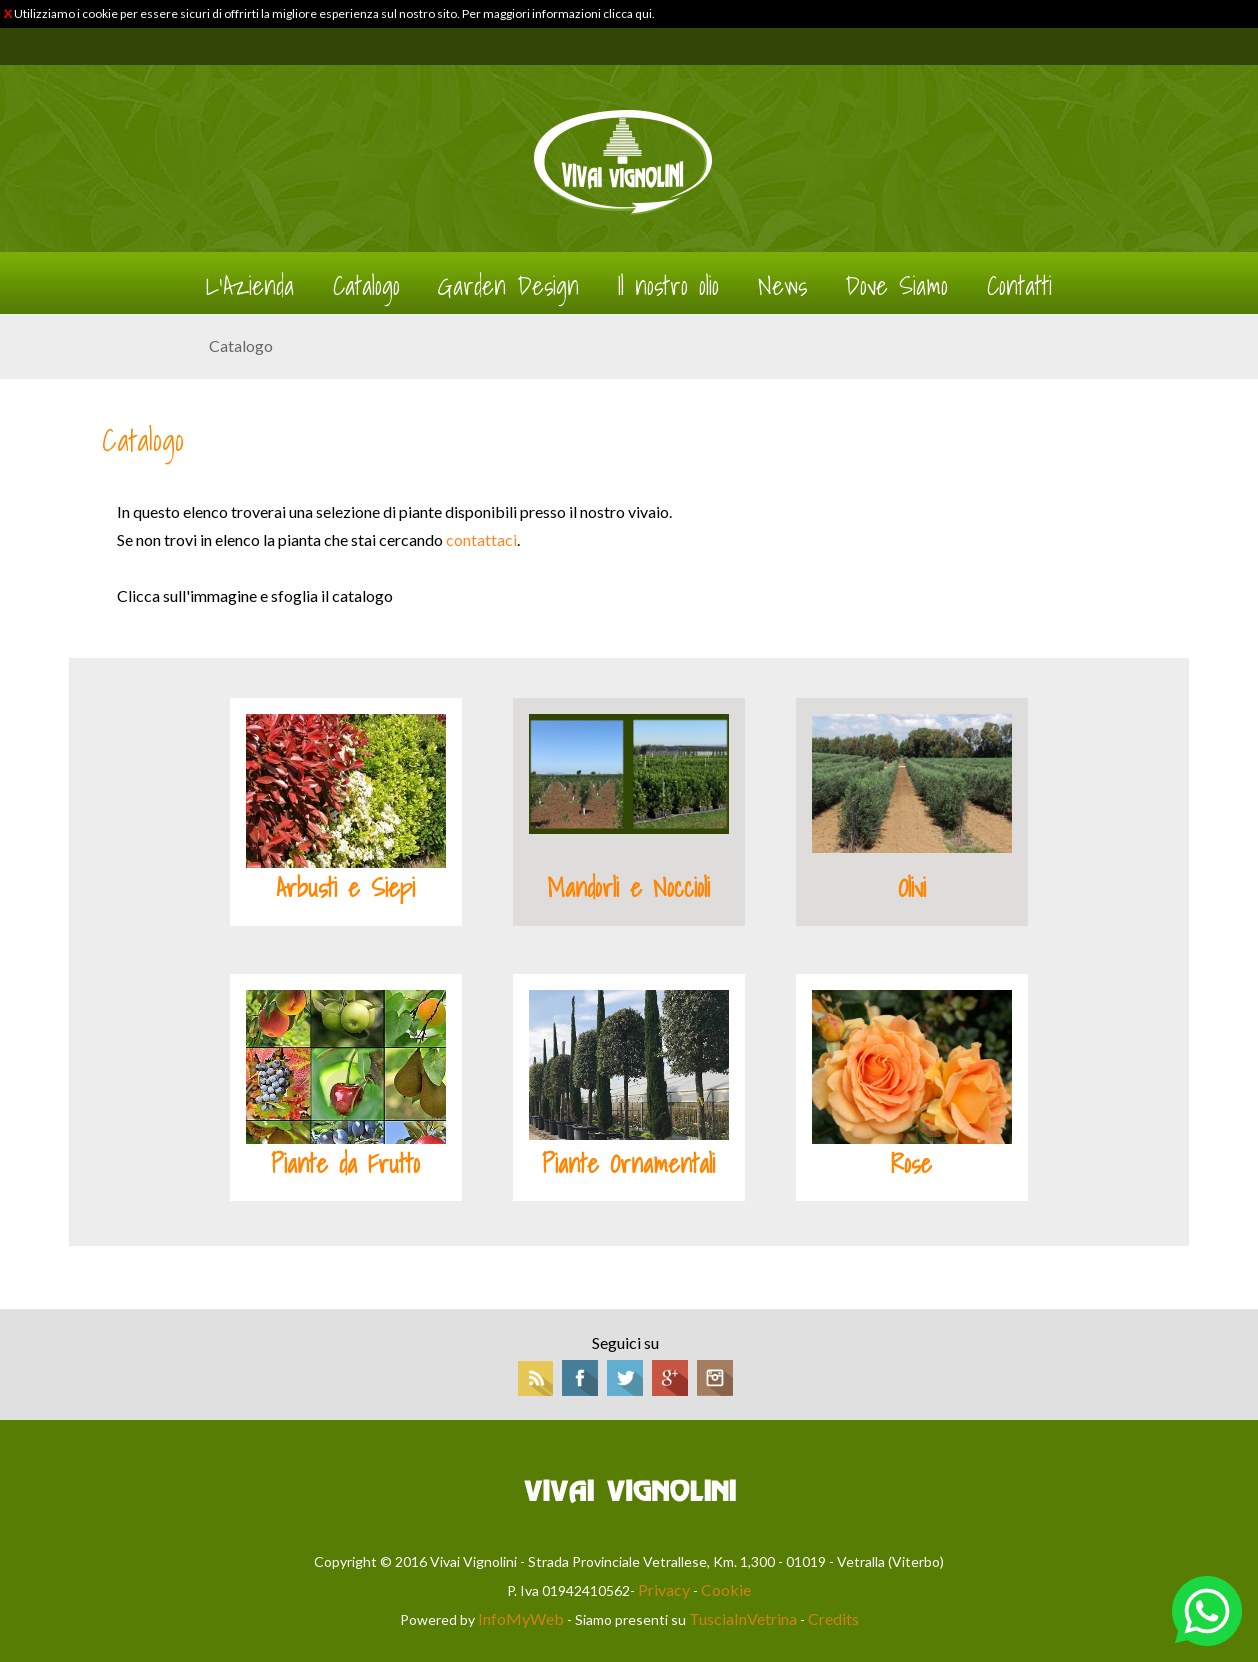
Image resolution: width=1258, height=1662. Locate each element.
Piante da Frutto (345, 1164)
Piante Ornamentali (628, 1164)
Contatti (1019, 286)
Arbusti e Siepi (345, 888)
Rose (911, 1164)
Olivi (912, 888)
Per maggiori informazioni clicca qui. (558, 13)
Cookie (726, 1589)
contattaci (481, 539)
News (782, 286)
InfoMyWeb (521, 1618)
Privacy (664, 1589)
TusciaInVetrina (743, 1618)
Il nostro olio (668, 286)
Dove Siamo (896, 286)
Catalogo (366, 286)
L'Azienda (250, 286)
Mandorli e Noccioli (628, 888)
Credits (833, 1618)
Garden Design (508, 286)
